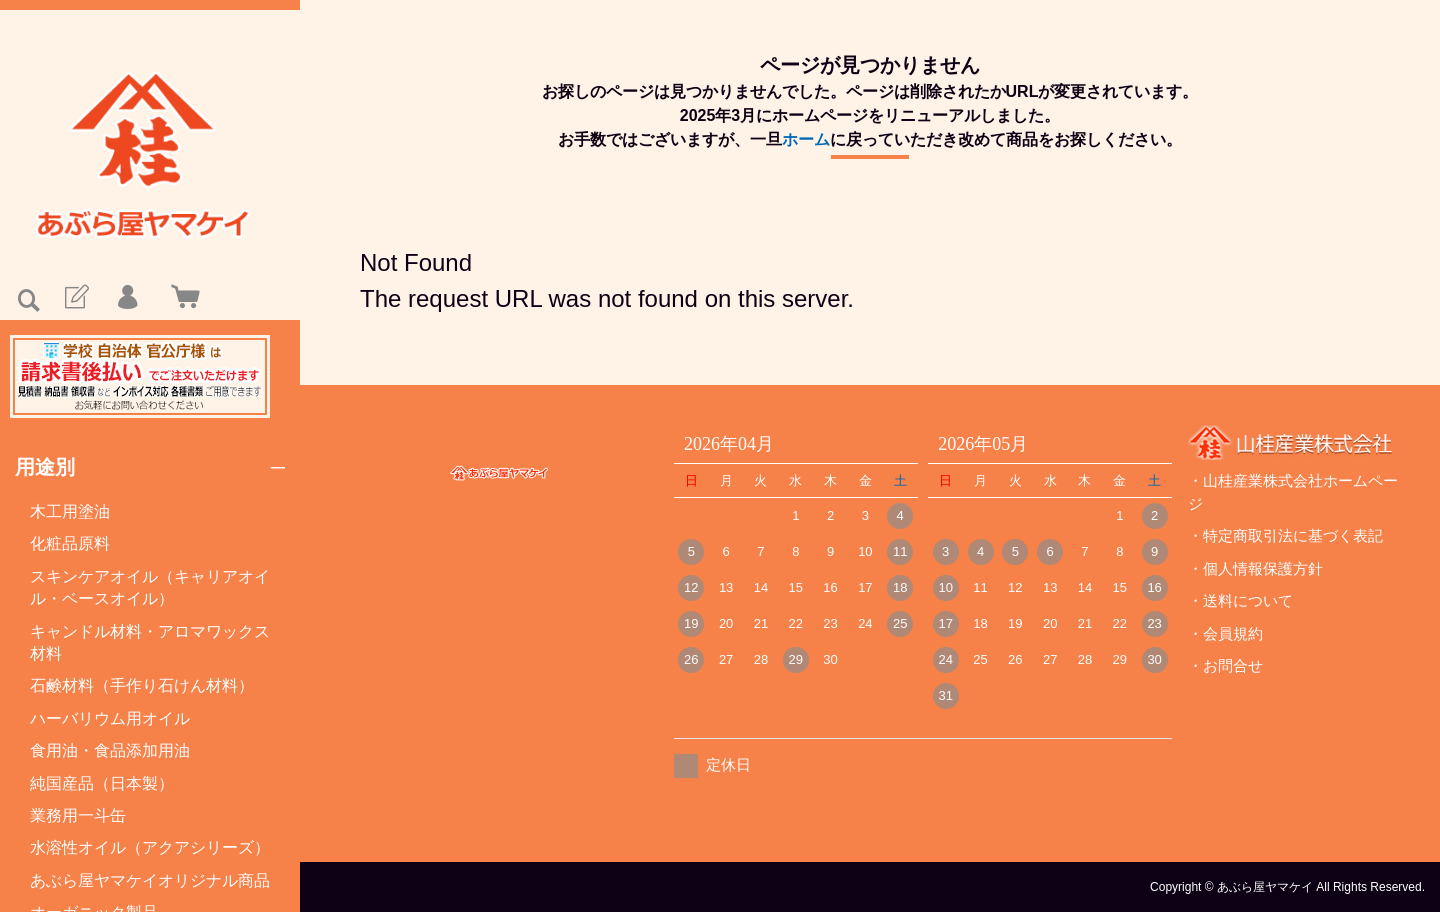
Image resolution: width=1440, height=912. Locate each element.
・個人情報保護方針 (1255, 568)
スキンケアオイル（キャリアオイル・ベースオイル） (150, 587)
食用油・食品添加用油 (110, 750)
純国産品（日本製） (102, 783)
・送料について (1240, 600)
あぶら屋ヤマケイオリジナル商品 (150, 880)
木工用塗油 (70, 511)
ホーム (806, 139)
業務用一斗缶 (78, 815)
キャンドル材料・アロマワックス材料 (150, 642)
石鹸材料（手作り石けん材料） (142, 685)
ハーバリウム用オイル (110, 718)
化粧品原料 (70, 543)
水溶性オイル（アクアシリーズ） (150, 847)
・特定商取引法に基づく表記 (1285, 535)
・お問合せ (1225, 665)
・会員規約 (1225, 633)
